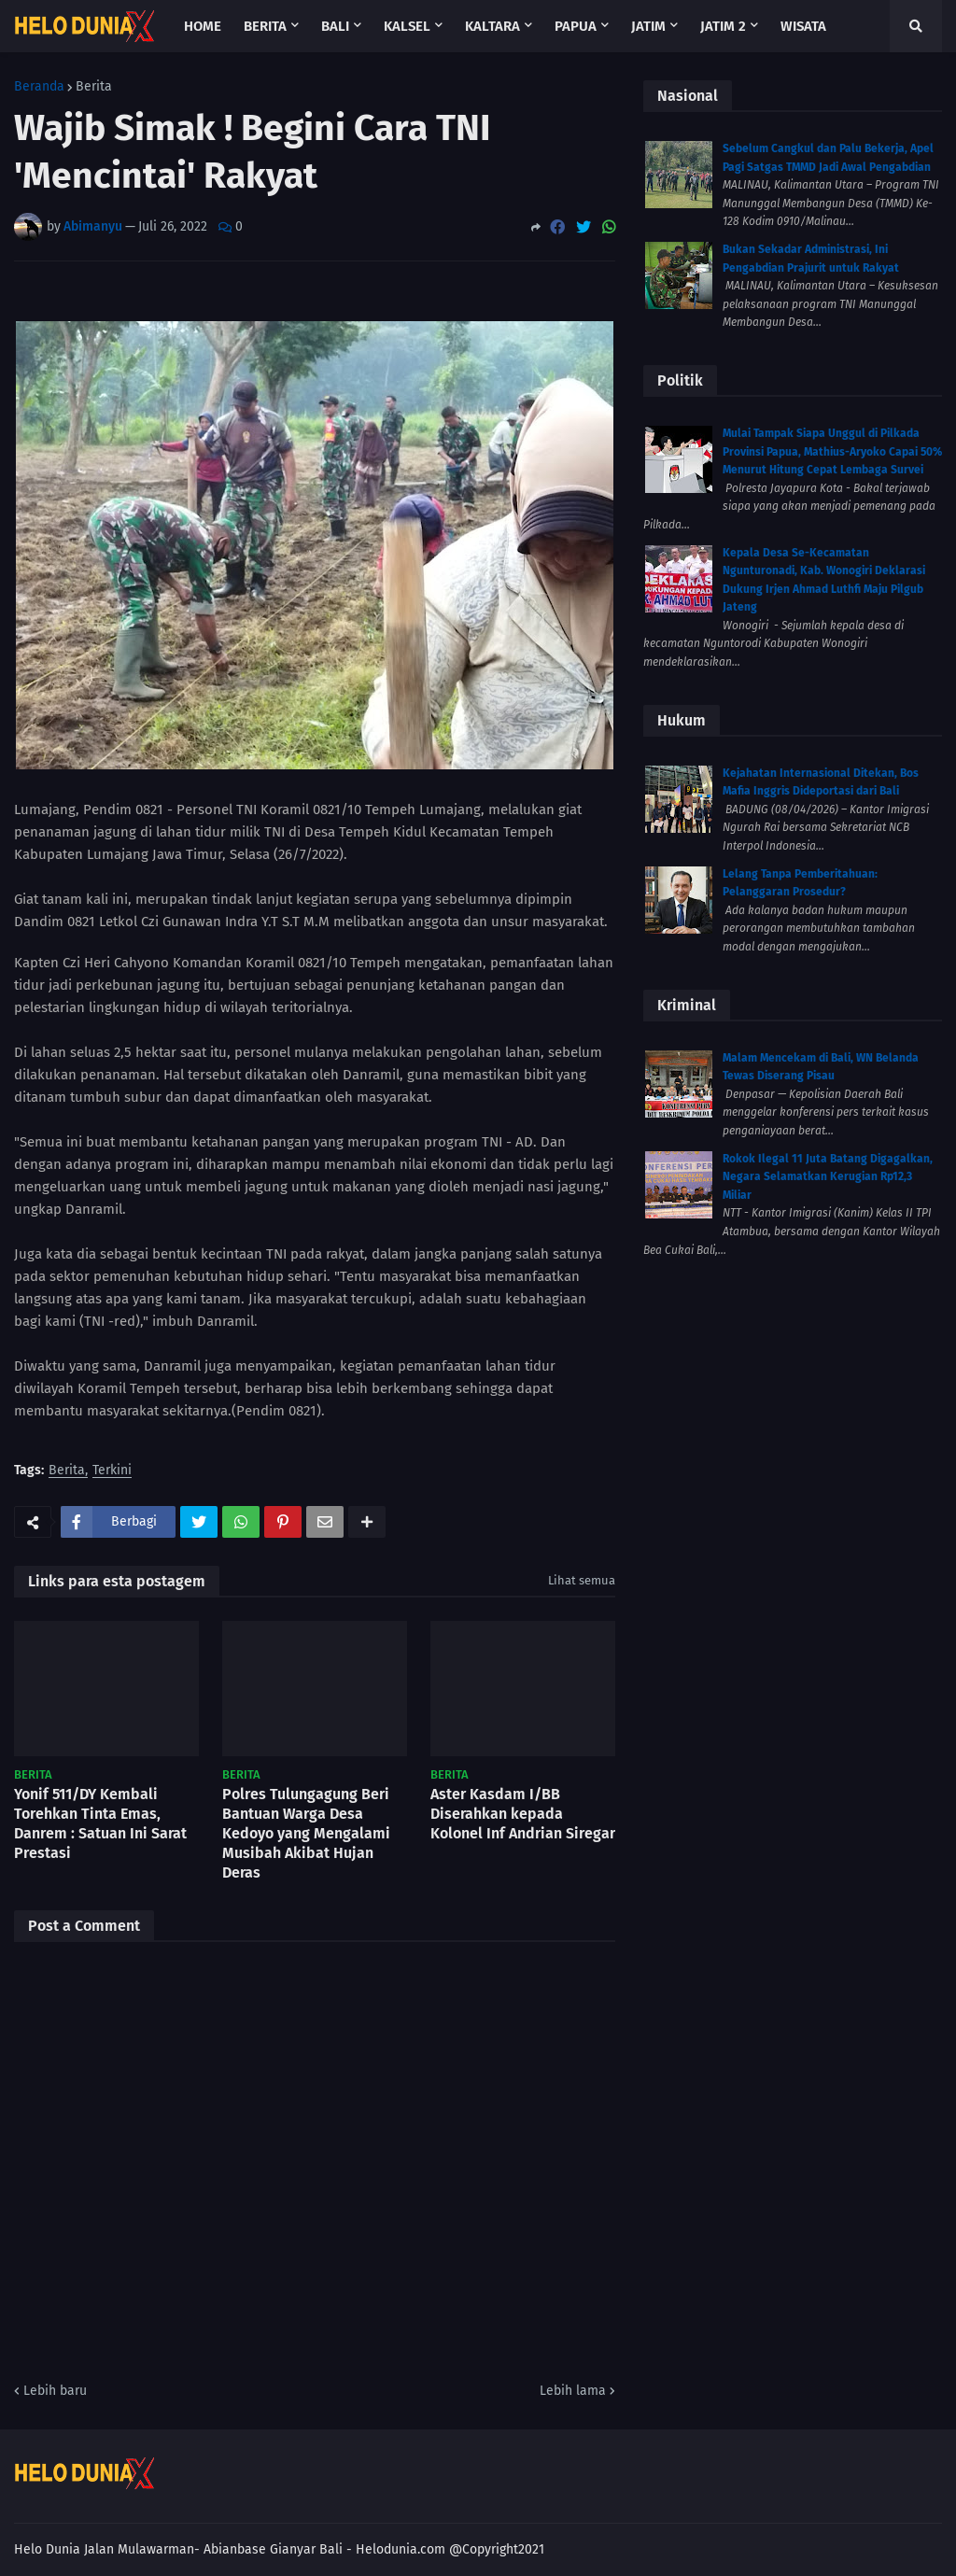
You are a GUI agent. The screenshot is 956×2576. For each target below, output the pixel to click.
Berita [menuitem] (265, 26)
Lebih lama (573, 2391)
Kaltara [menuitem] (492, 26)
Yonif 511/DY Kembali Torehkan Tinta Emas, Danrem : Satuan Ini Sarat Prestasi (100, 1823)
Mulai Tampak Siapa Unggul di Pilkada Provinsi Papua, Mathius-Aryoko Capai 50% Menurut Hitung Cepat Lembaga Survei (832, 451)
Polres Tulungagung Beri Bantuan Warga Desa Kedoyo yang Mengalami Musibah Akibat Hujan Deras (306, 1832)
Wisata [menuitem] (803, 26)
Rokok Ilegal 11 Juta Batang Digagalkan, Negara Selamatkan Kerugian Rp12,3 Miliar (828, 1177)
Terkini (112, 1471)
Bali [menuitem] (335, 26)
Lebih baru (55, 2391)
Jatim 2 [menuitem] (723, 26)
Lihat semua (581, 1580)
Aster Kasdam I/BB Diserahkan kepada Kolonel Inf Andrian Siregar (522, 1813)
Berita (94, 86)
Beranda (39, 86)
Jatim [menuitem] (648, 26)
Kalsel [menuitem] (407, 26)
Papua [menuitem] (576, 26)
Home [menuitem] (202, 26)
